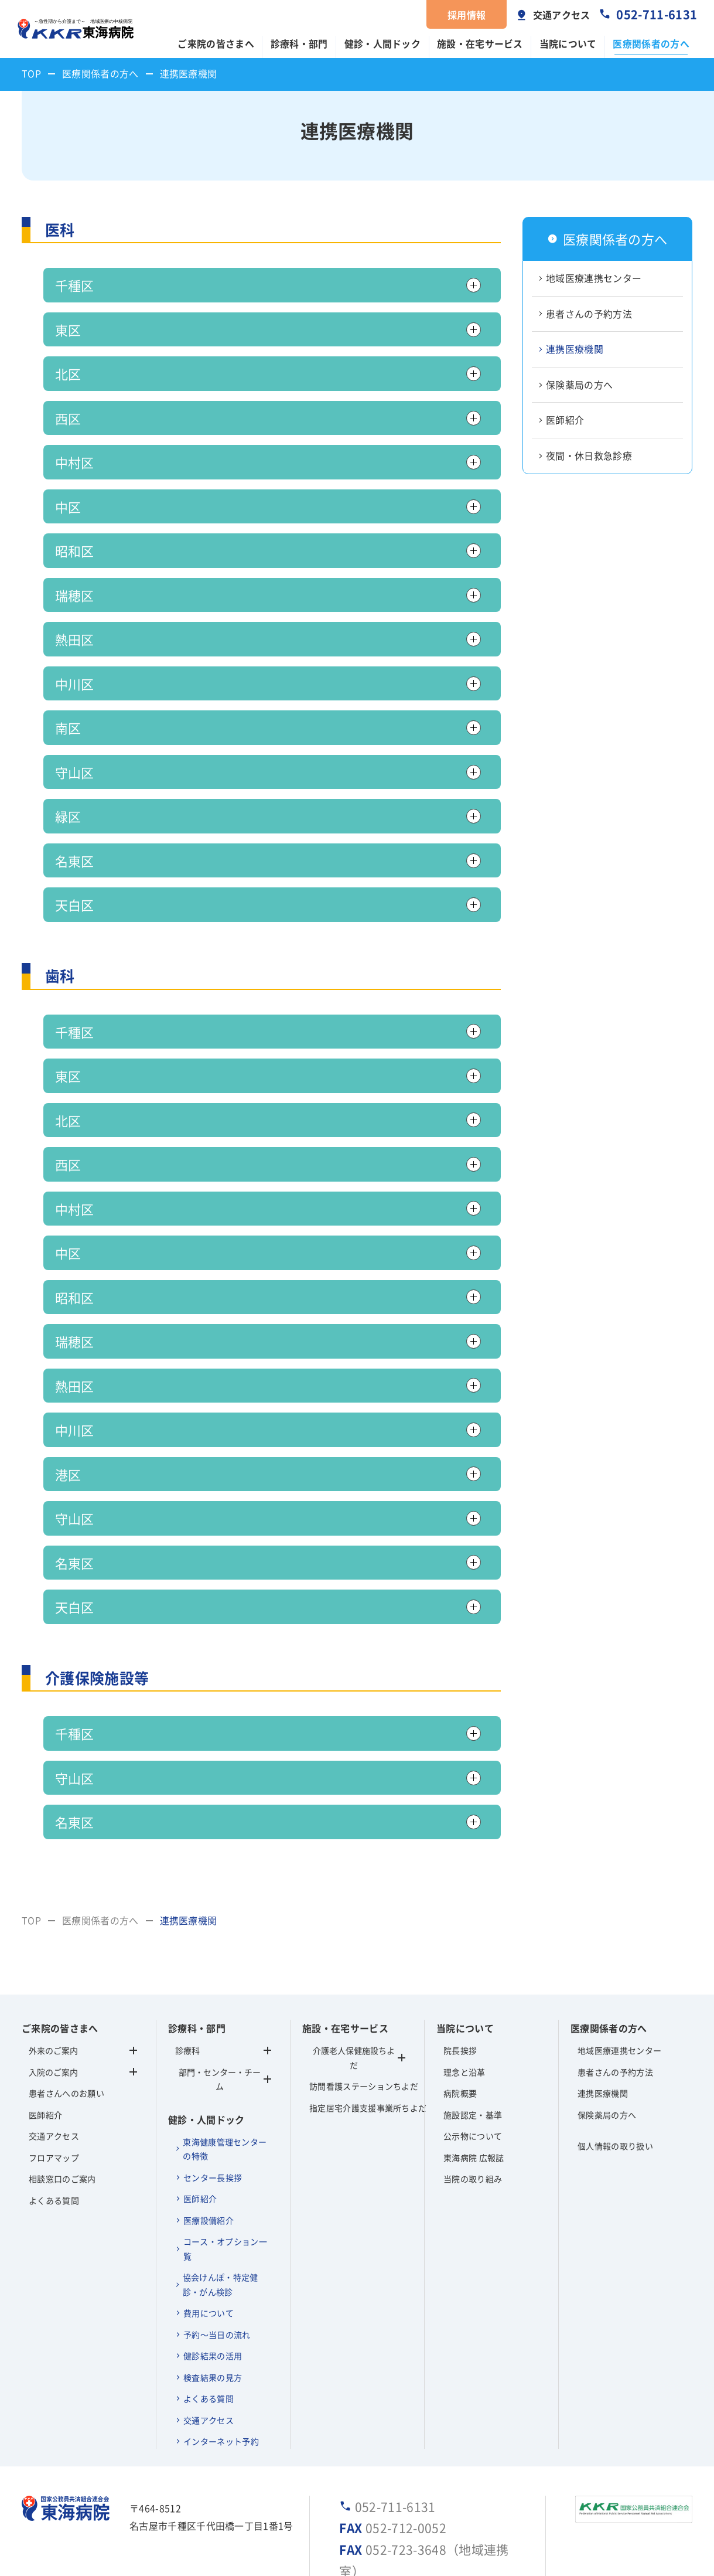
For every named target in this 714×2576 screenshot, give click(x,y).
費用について (208, 2313)
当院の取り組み (472, 2178)
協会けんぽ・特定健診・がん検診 (220, 2284)
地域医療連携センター (593, 278)
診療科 (223, 2050)
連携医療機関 (574, 349)
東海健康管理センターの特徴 (225, 2149)
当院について (568, 43)
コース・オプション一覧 (225, 2248)
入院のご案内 (53, 2072)
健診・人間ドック (382, 43)
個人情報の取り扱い (615, 2146)
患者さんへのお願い (66, 2093)
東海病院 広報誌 (473, 2157)
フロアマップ (54, 2157)
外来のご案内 (53, 2050)
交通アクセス (561, 15)
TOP (31, 73)
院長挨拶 (460, 2050)
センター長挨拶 (212, 2177)
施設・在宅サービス (480, 43)
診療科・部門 (299, 43)
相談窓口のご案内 (62, 2178)
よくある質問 (54, 2200)
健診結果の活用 (212, 2355)
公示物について (472, 2136)
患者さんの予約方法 (589, 314)
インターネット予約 (221, 2441)
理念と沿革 (464, 2072)
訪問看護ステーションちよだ (357, 2086)
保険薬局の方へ (579, 385)
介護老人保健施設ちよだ (354, 2057)
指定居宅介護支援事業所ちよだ (357, 2108)
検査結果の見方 (212, 2377)
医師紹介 (565, 420)
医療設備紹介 (208, 2220)
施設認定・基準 (472, 2115)
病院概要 (460, 2093)
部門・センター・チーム (225, 2079)
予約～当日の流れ (217, 2334)
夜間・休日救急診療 (589, 455)
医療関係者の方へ (651, 43)
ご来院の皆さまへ (215, 43)
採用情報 (466, 15)
